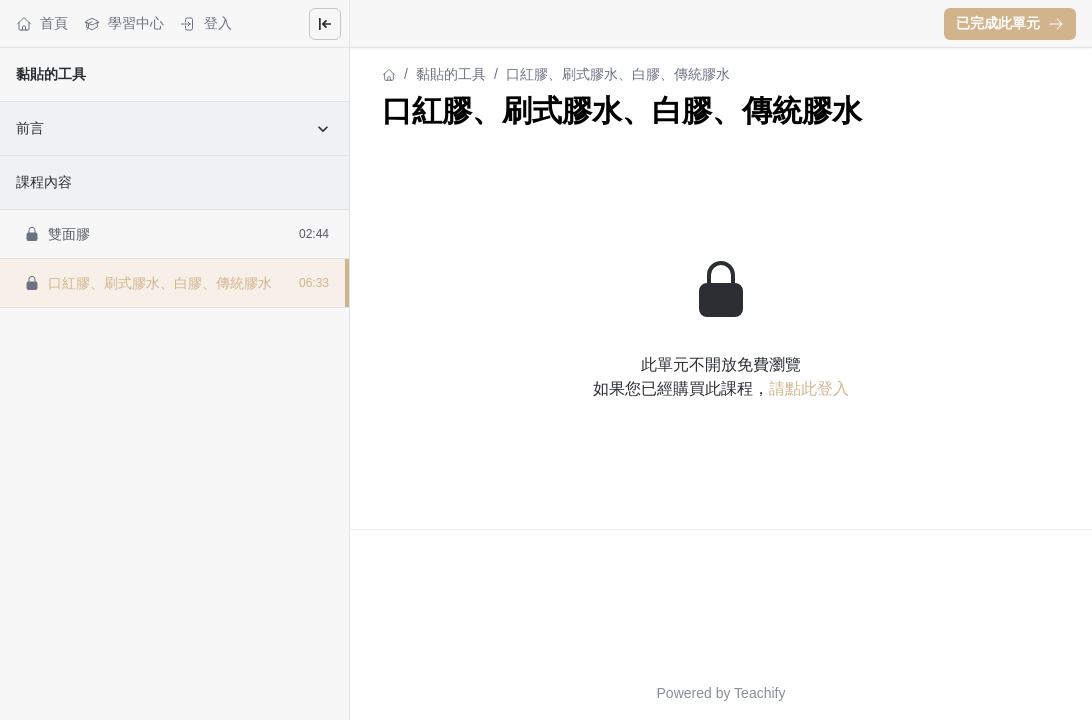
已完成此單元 (1010, 23)
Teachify (759, 693)
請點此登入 (809, 388)
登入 (206, 23)
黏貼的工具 (51, 74)
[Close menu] (325, 24)
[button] (1010, 24)
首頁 (42, 23)
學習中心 (124, 23)
